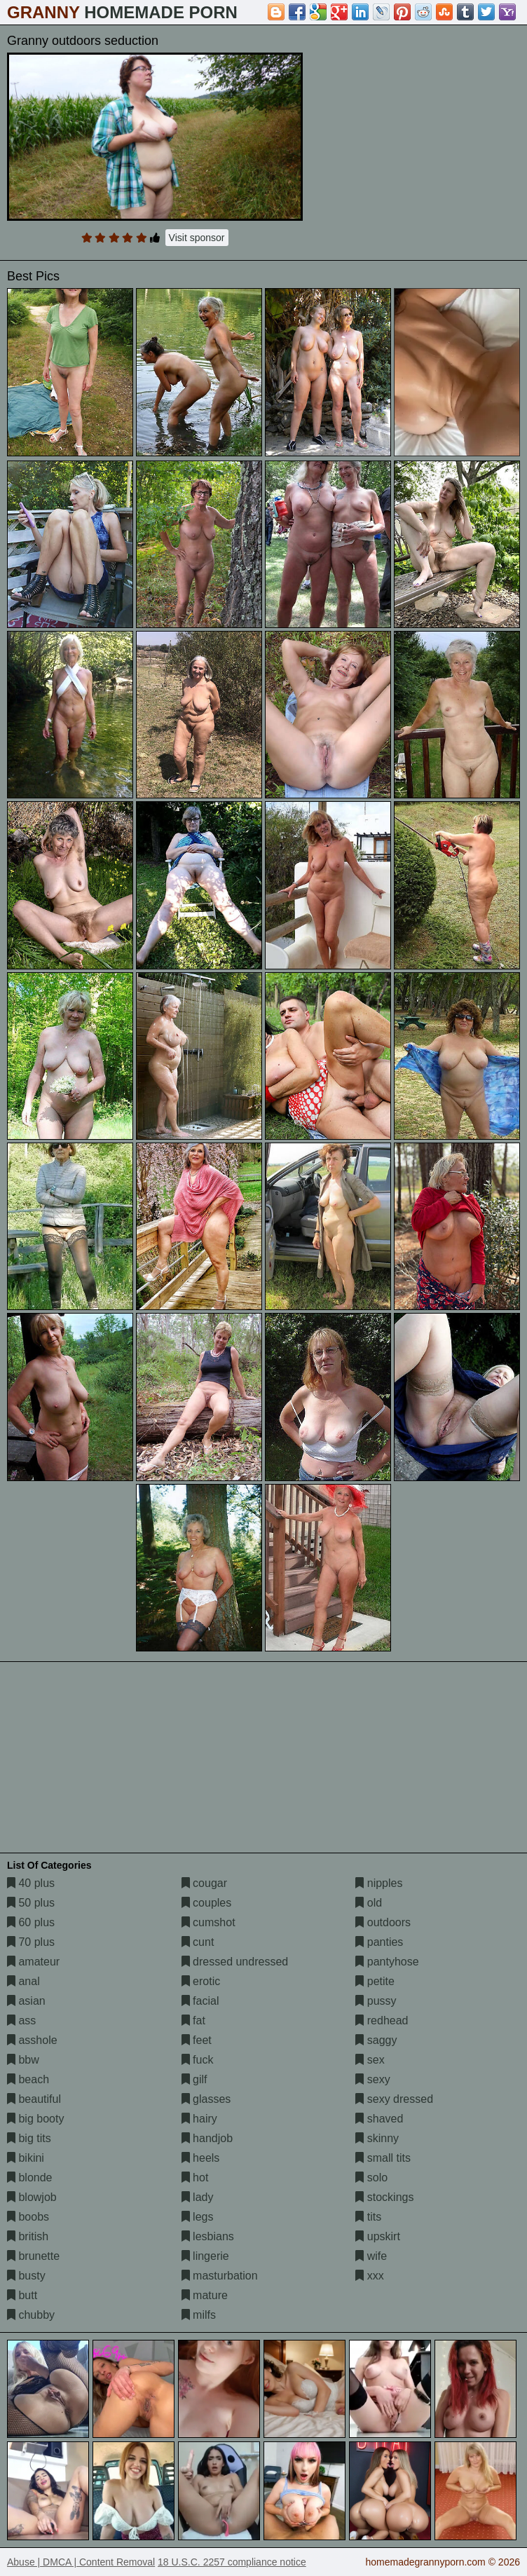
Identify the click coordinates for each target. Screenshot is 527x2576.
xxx (369, 2276)
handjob (207, 2138)
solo (371, 2177)
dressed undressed (235, 1962)
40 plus (31, 1883)
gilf (194, 2079)
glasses (206, 2099)
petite (375, 1981)
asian (26, 2001)
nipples (378, 1883)
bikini (25, 2158)
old (368, 1903)
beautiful (34, 2099)
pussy (375, 2001)
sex (369, 2060)
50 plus (31, 1903)
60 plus (31, 1922)
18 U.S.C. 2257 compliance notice (232, 2562)
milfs (199, 2315)
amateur (33, 1962)
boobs (28, 2217)
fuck (198, 2060)
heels (201, 2158)
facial (200, 2001)
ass (21, 2020)
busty (26, 2276)
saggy (376, 2040)
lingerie (205, 2256)
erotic (201, 1981)
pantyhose (386, 1962)
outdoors (383, 1922)
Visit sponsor (197, 237)
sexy (372, 2079)
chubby (31, 2315)
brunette (33, 2256)
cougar (204, 1883)
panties (379, 1942)
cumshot (208, 1922)
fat (193, 2020)
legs (198, 2217)
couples (207, 1903)
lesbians (208, 2236)
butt (22, 2295)
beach (28, 2079)
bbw (23, 2060)
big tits (29, 2138)
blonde (30, 2177)
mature (205, 2295)
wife (371, 2256)
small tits (383, 2158)
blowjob (32, 2197)
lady (198, 2197)
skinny (377, 2138)
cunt (198, 1942)
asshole (32, 2040)
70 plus (31, 1942)
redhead (381, 2020)
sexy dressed (394, 2099)
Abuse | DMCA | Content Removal (81, 2562)
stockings (384, 2197)
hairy (199, 2119)
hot (195, 2177)
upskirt (377, 2236)
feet (197, 2040)
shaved (379, 2119)
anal (23, 1981)
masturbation (220, 2276)
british (27, 2236)
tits (368, 2217)
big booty (35, 2119)
